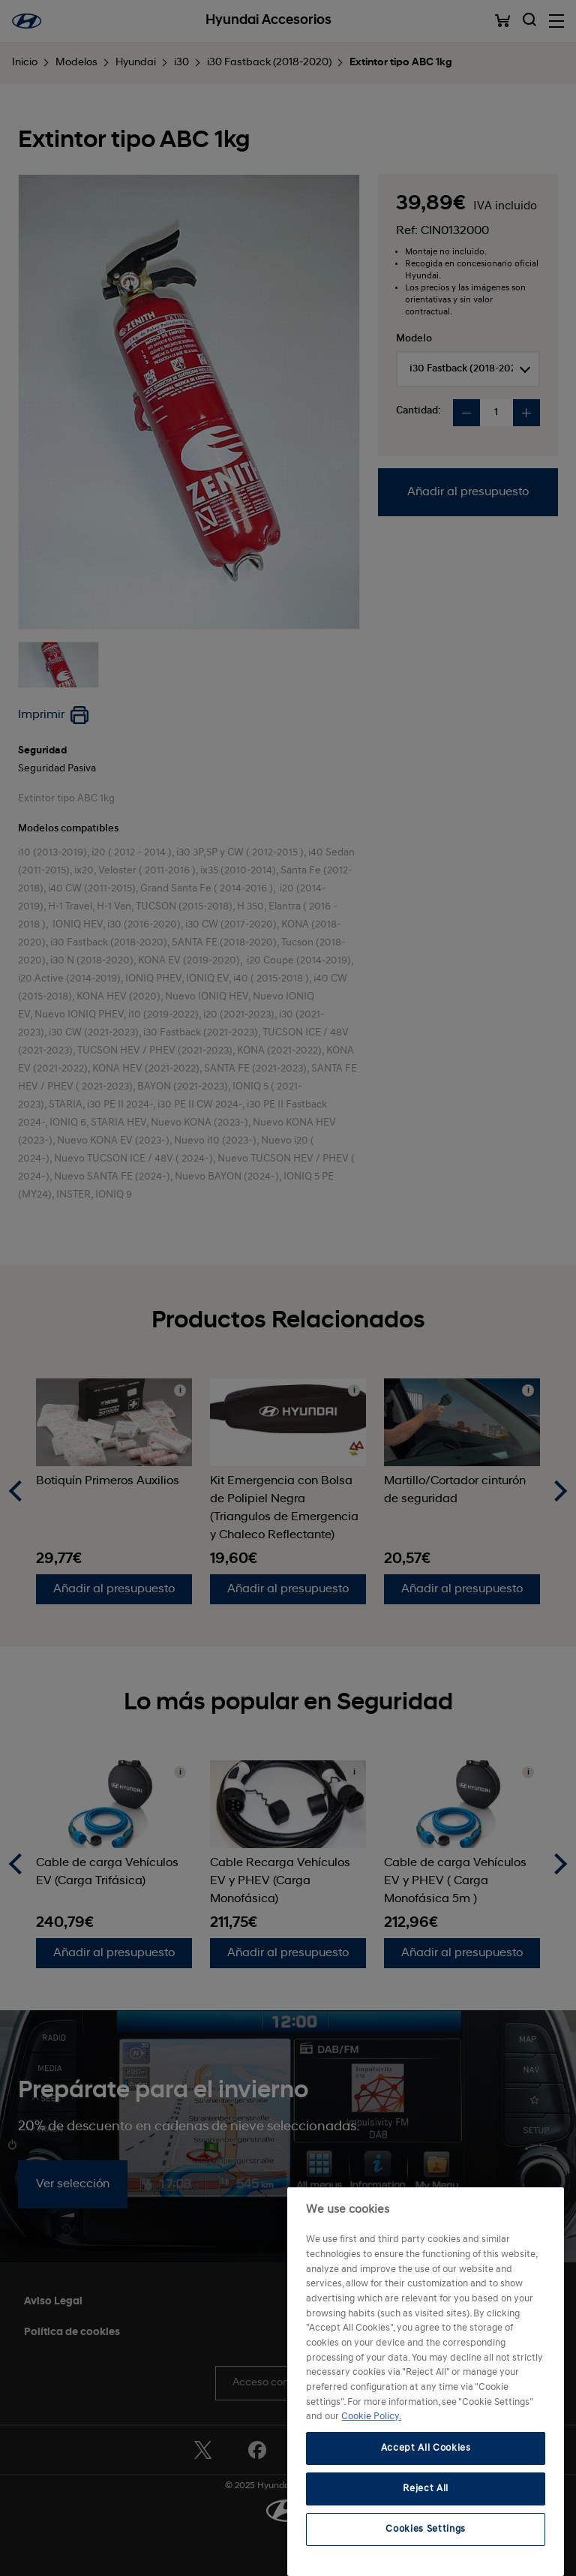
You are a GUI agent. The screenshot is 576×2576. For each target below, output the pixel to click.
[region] (425, 2381)
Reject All (425, 2488)
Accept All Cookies (426, 2448)
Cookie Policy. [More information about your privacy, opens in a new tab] (371, 2416)
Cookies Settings (426, 2529)
